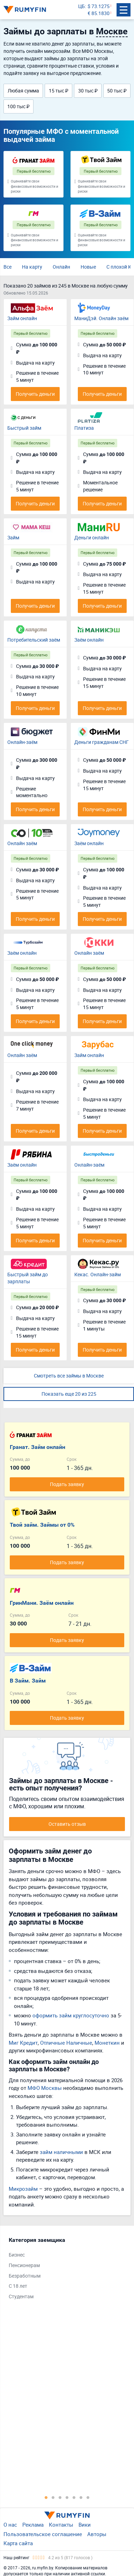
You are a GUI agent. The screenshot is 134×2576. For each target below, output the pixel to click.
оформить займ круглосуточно (70, 2015)
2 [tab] (53, 2497)
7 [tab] (87, 2497)
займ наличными (61, 2151)
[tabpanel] (63, 2270)
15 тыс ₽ (58, 90)
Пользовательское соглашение (42, 2533)
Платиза (84, 427)
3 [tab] (60, 2497)
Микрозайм (23, 2188)
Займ (13, 537)
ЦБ (81, 6)
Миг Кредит (23, 2042)
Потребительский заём (33, 639)
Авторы (96, 2533)
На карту (32, 266)
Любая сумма (23, 90)
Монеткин (107, 2042)
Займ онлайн (22, 318)
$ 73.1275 (99, 6)
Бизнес (17, 2254)
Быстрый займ (24, 427)
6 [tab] (80, 2497)
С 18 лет (18, 2286)
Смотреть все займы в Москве (69, 1375)
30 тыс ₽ (88, 90)
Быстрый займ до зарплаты (27, 1278)
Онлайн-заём (22, 742)
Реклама (33, 2524)
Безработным (24, 2275)
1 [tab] (46, 2497)
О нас (10, 2524)
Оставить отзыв (67, 1824)
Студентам (21, 2296)
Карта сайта (18, 2543)
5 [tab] (73, 2497)
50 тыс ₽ (117, 90)
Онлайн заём (22, 843)
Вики (85, 2524)
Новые (88, 266)
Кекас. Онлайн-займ (97, 1274)
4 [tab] (67, 2497)
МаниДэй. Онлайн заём (101, 318)
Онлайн (61, 266)
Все (7, 266)
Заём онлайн (89, 639)
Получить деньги (35, 394)
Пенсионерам (24, 2265)
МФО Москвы (45, 2087)
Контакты (61, 2524)
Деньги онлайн (91, 537)
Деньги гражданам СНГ (101, 742)
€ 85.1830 (99, 13)
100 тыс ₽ (18, 106)
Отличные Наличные (66, 2042)
